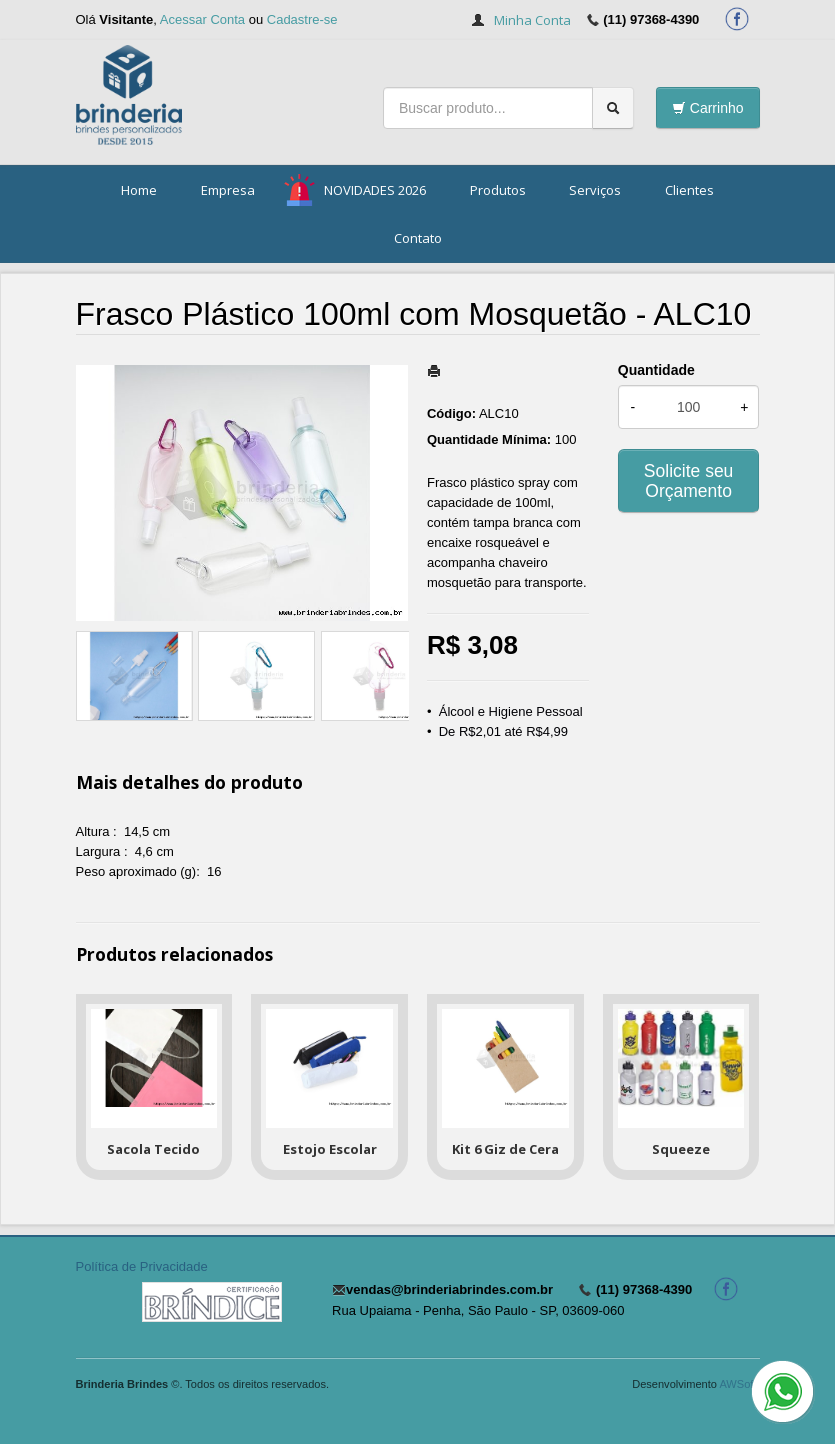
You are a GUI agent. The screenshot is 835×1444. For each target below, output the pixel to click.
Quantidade (656, 370)
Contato (418, 238)
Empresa (228, 190)
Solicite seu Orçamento (689, 481)
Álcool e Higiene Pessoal (511, 711)
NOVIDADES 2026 (375, 190)
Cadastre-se (302, 19)
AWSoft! (739, 1384)
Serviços (595, 190)
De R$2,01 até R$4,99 (503, 731)
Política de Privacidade (142, 1266)
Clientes (689, 190)
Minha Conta (532, 20)
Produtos (498, 190)
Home (139, 190)
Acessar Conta (202, 19)
